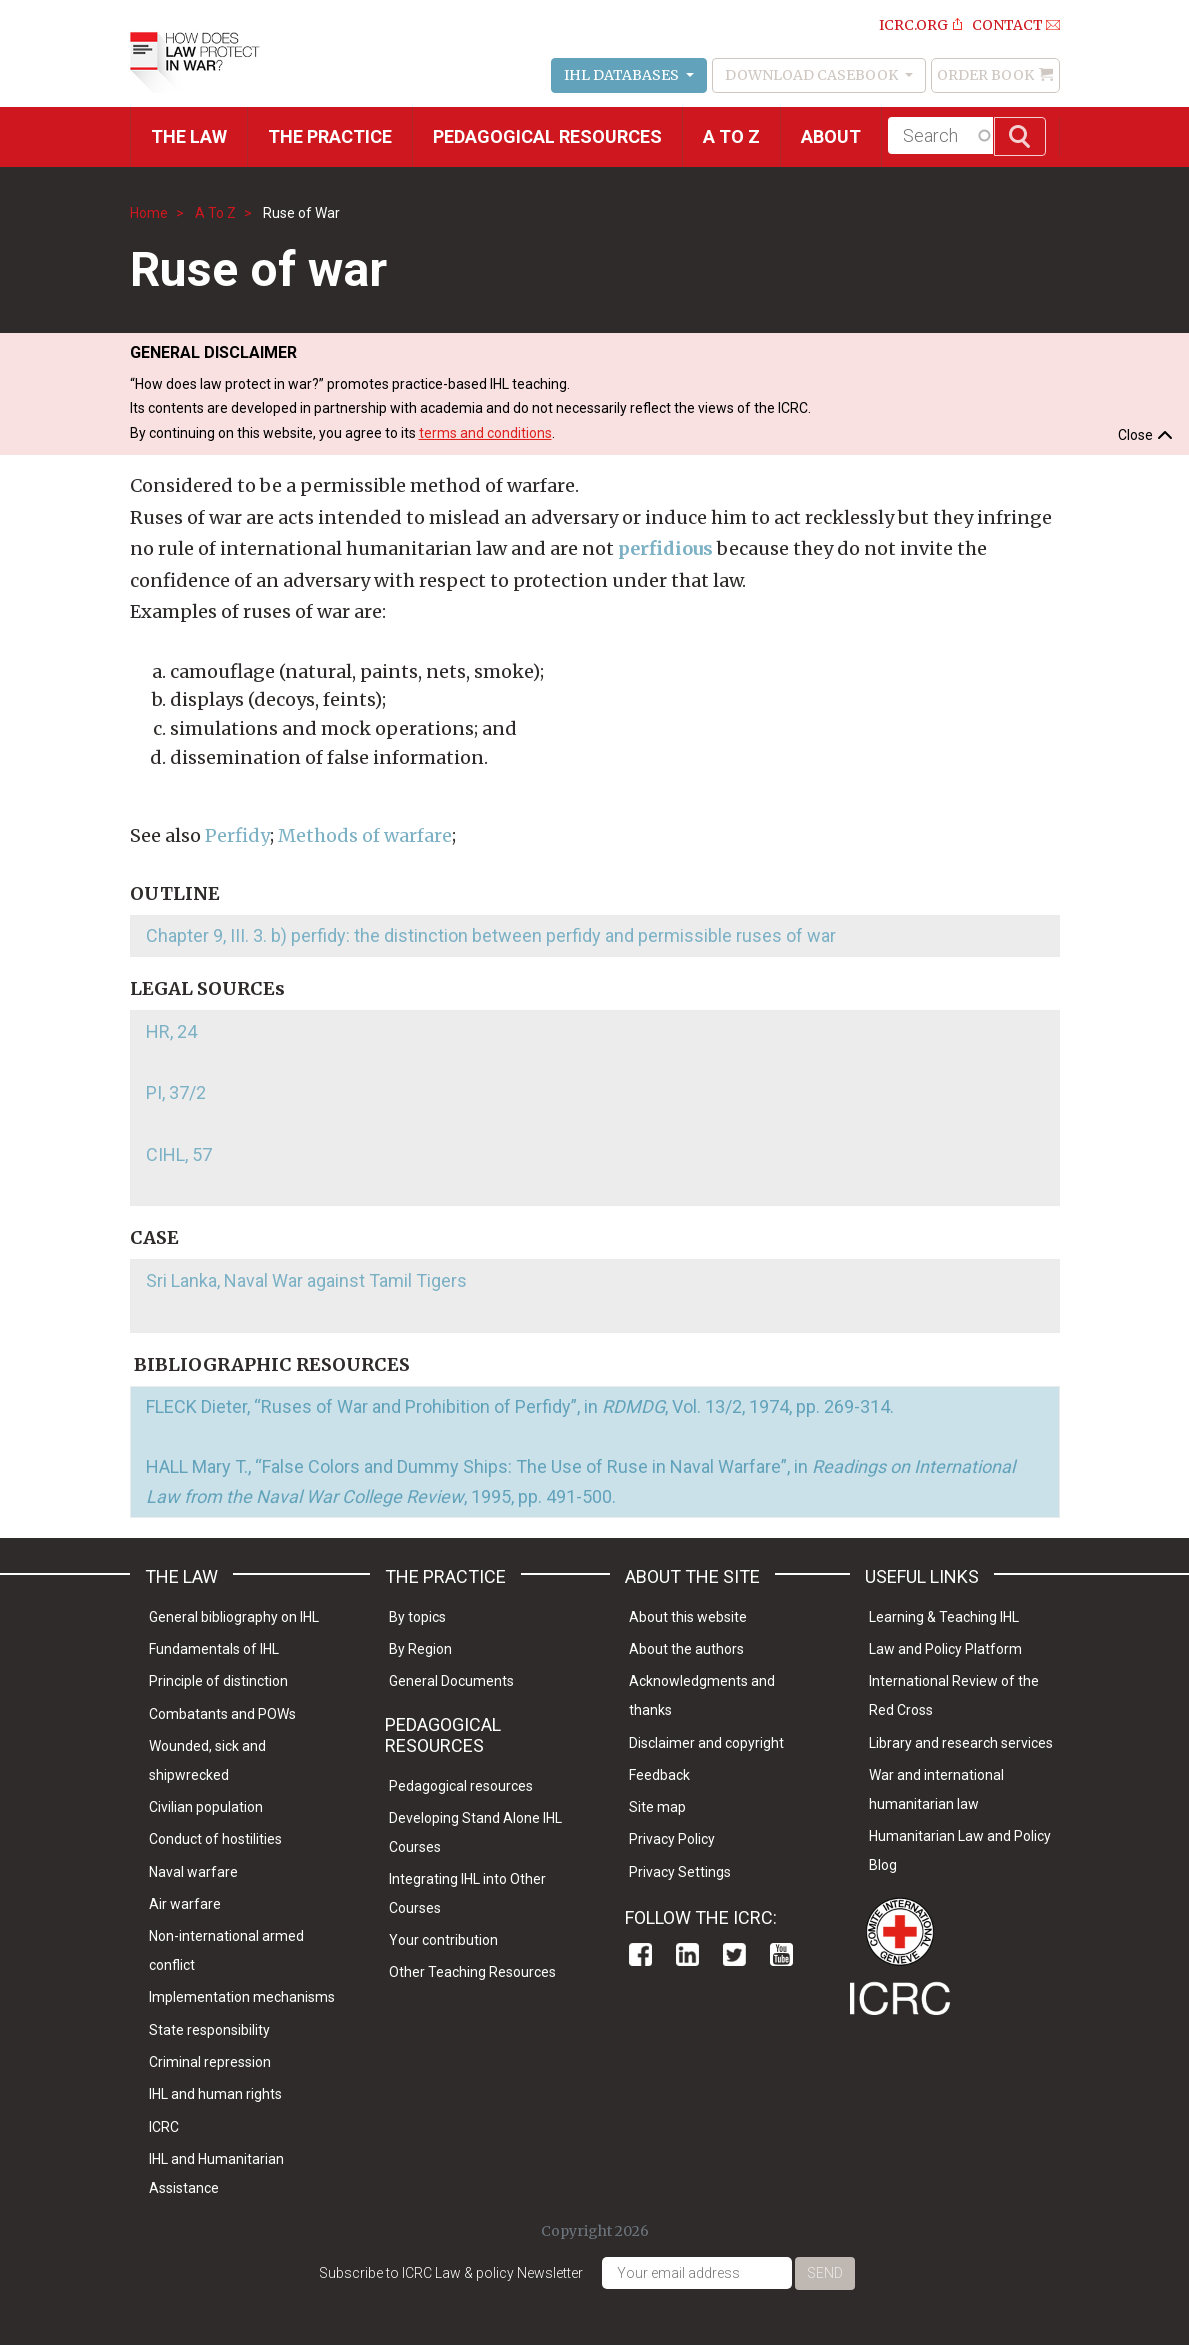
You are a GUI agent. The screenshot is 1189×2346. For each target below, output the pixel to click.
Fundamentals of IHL (214, 1649)
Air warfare (185, 1904)
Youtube (781, 1954)
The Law (189, 136)
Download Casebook (813, 75)
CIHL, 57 (179, 1154)
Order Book (985, 75)
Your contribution (443, 1940)
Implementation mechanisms (242, 1997)
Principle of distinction (218, 1681)
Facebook (640, 1954)
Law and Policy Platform (945, 1649)
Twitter (734, 1954)
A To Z (215, 213)
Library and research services (961, 1743)
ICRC (164, 2127)
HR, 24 (171, 1031)
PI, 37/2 (176, 1092)
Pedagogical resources (547, 136)
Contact (1007, 25)
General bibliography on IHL (234, 1617)
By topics (417, 1617)
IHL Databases (623, 75)
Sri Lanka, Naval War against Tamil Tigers (306, 1280)
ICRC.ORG (913, 25)
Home (149, 213)
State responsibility (209, 2030)
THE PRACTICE (330, 136)
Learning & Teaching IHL (944, 1617)
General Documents (451, 1681)
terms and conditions (485, 433)
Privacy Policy (672, 1839)
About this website (688, 1617)
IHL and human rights (215, 2094)
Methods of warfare (365, 835)
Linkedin (687, 1954)
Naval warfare (193, 1872)
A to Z (731, 136)
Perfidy (237, 835)
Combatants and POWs (222, 1714)
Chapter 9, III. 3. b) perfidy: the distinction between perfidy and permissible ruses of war (491, 935)
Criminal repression (210, 2062)
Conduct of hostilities (215, 1839)
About (831, 136)
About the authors (686, 1649)
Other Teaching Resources (472, 1972)
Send (825, 2273)
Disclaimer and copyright (706, 1743)
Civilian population (206, 1807)
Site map (657, 1807)
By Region (420, 1649)
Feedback (659, 1775)
